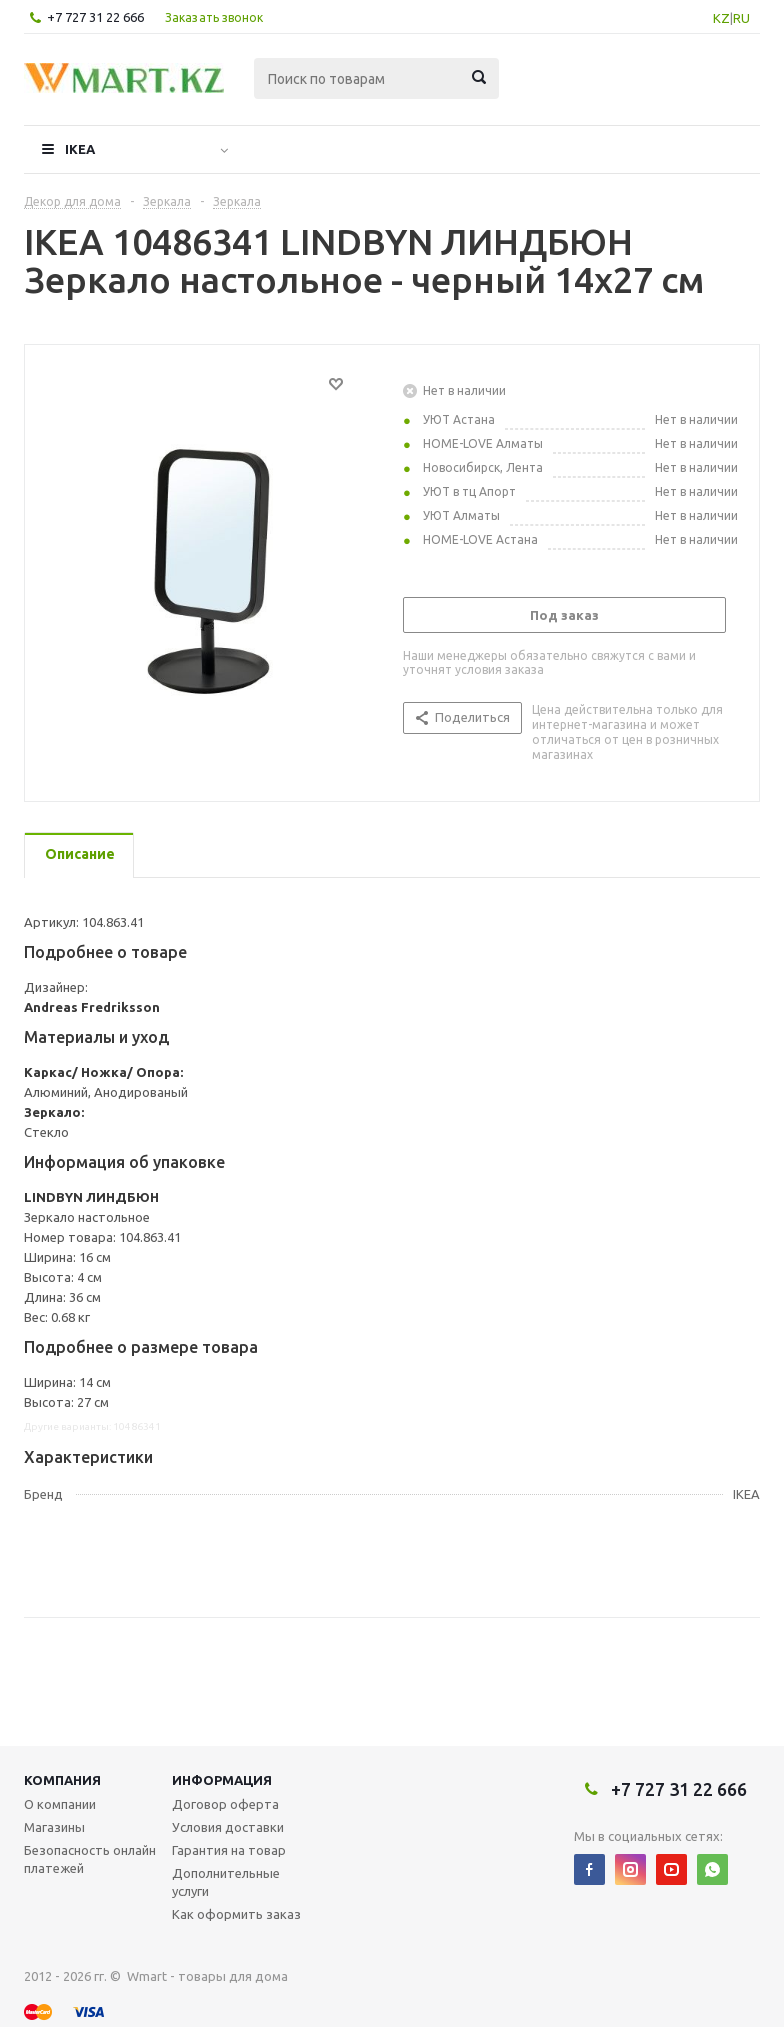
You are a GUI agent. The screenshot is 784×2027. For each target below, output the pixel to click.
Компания (62, 1780)
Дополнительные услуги (226, 1882)
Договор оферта (225, 1804)
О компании (60, 1804)
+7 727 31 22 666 (95, 17)
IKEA (80, 149)
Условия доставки (228, 1827)
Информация (222, 1780)
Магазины (54, 1827)
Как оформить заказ (236, 1914)
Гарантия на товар (229, 1850)
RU (741, 18)
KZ (721, 18)
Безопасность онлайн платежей (90, 1859)
